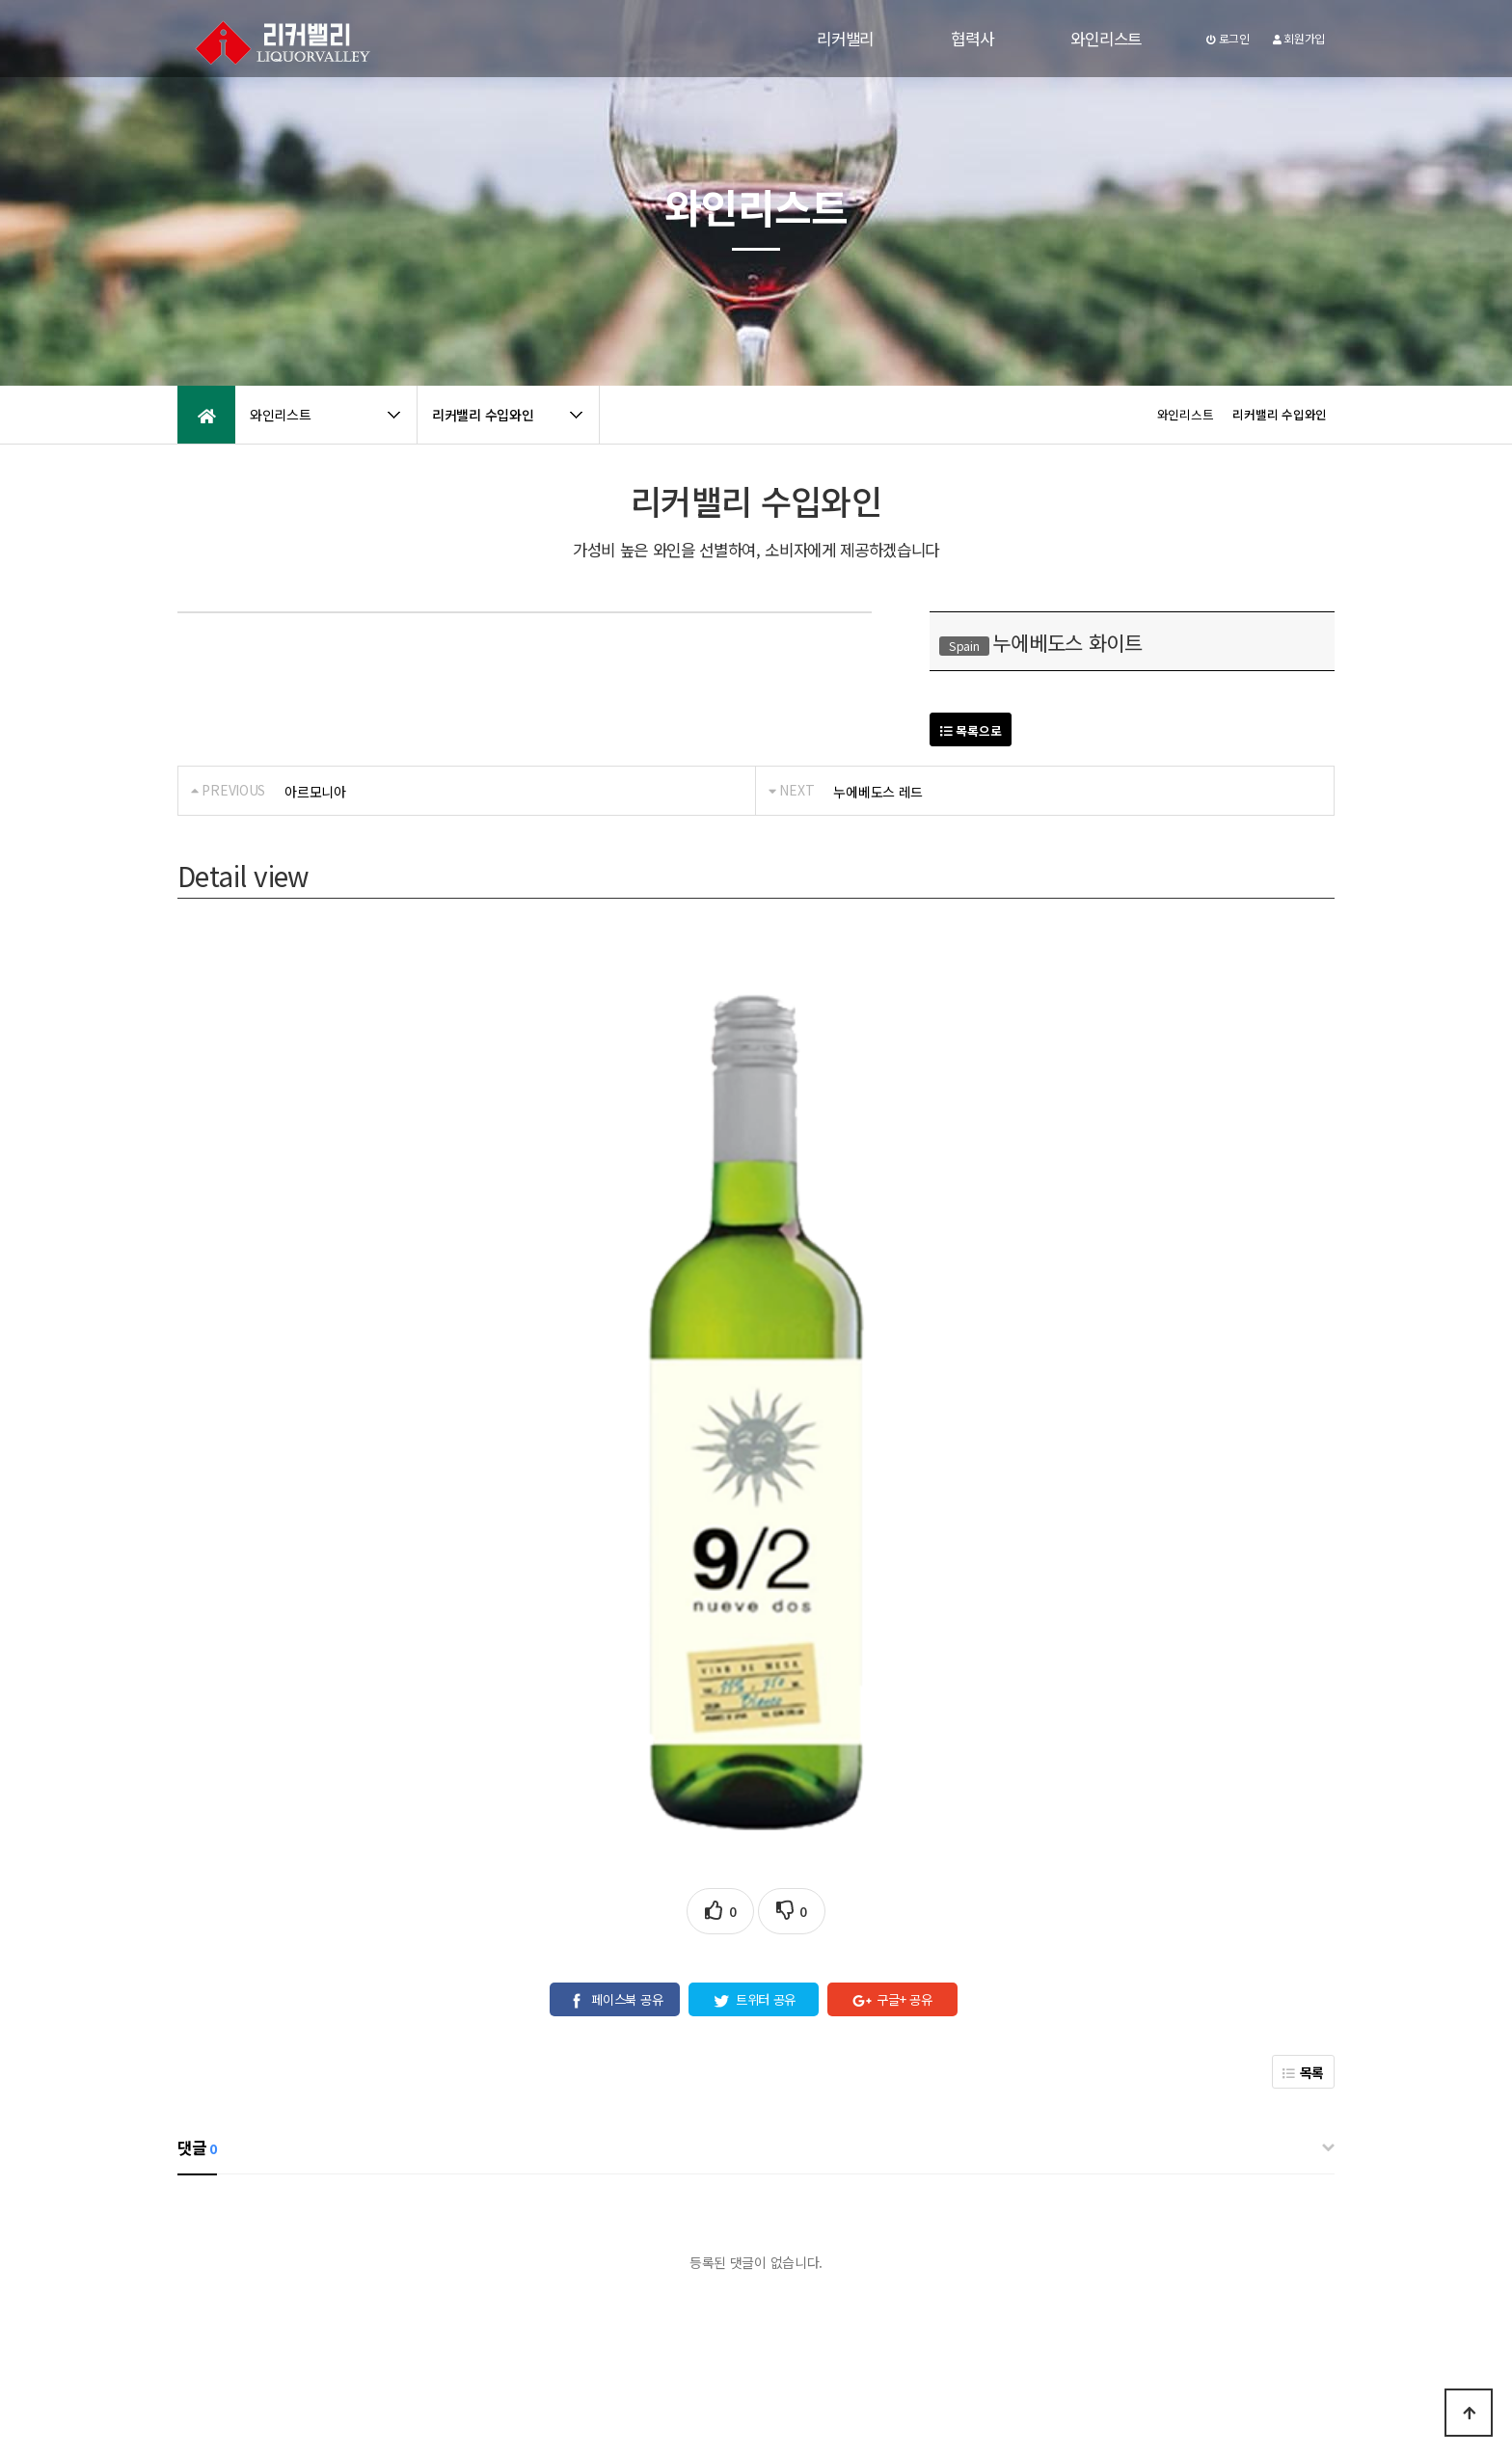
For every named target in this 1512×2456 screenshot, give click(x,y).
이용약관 (317, 2290)
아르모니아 (315, 791)
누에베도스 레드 (878, 791)
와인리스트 (1106, 38)
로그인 (1228, 38)
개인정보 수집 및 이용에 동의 (727, 2228)
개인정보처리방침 (226, 2290)
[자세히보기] (846, 2228)
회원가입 (1299, 38)
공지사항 (385, 2290)
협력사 (972, 38)
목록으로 (970, 730)
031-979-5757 (1108, 2376)
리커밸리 (845, 38)
